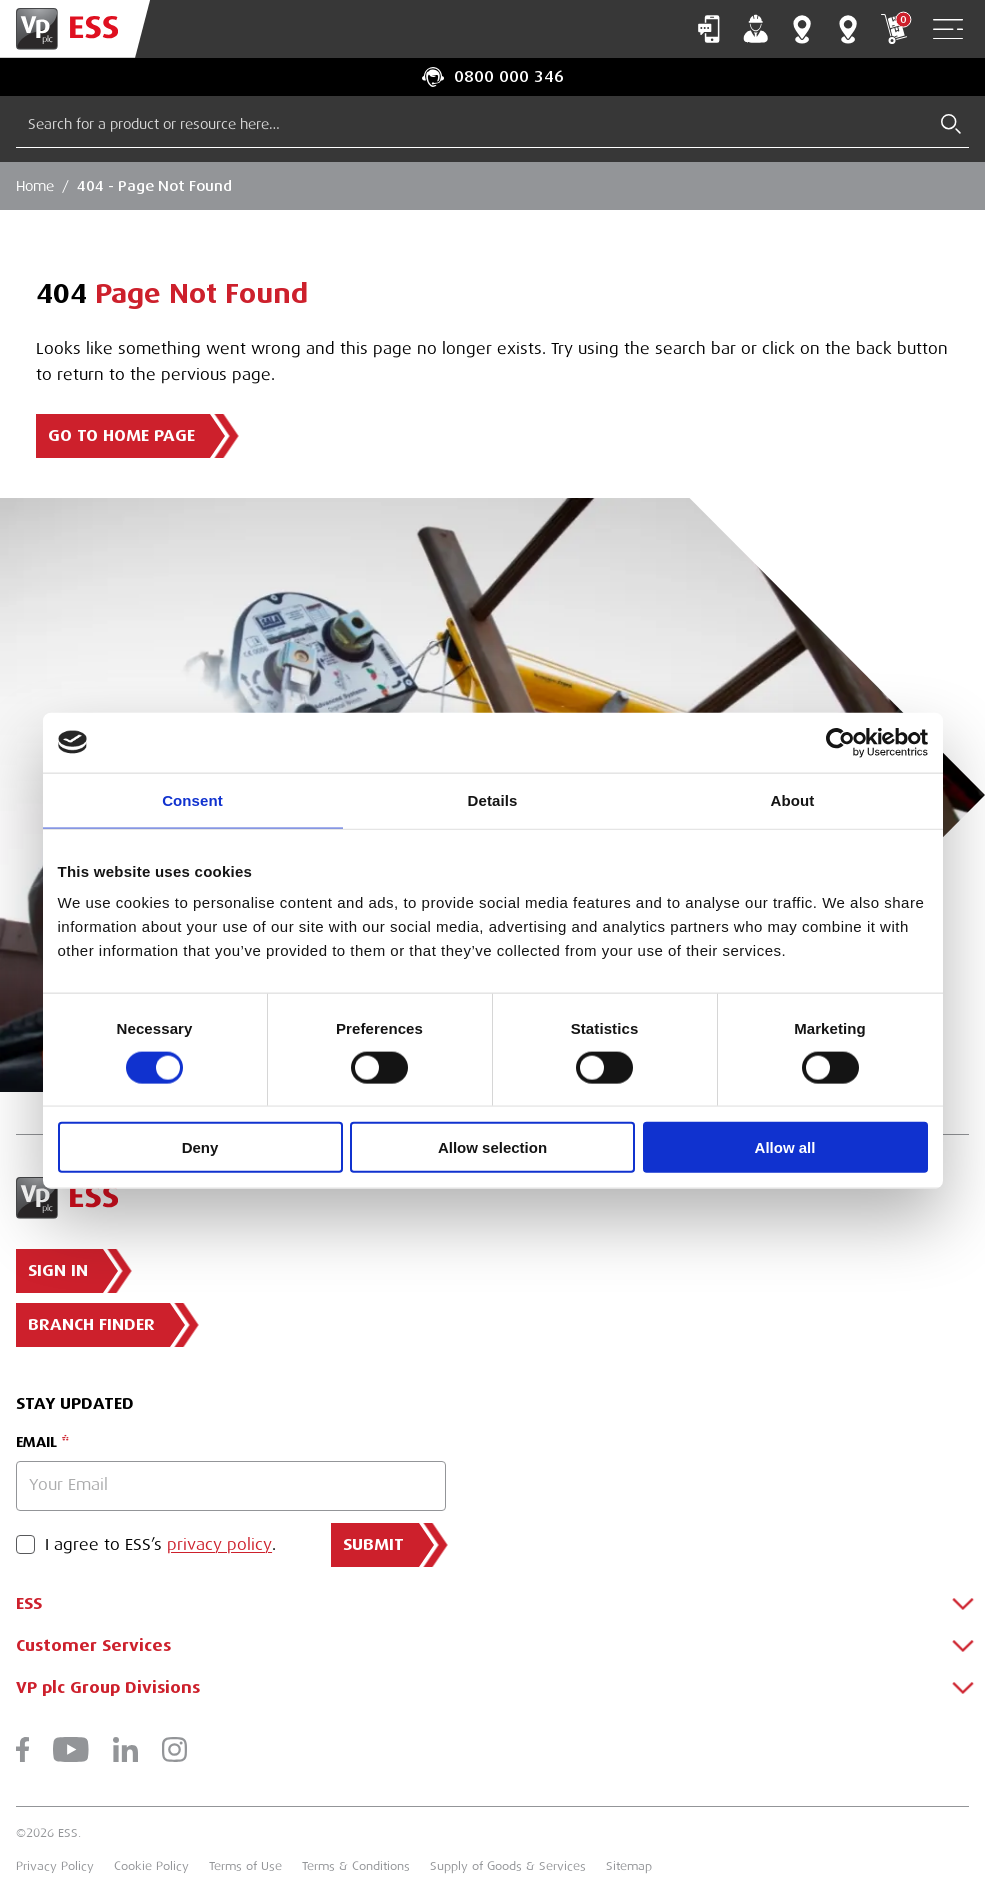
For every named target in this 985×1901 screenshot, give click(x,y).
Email (36, 1442)
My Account (756, 29)
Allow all (785, 1147)
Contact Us (709, 29)
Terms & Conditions (356, 1866)
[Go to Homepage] (75, 29)
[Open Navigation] (948, 29)
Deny (200, 1147)
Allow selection (492, 1147)
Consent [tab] (192, 799)
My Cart (894, 29)
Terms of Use (245, 1866)
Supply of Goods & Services (508, 1866)
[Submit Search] (951, 124)
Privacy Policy (55, 1866)
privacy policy (219, 1545)
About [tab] (793, 799)
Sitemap (629, 1866)
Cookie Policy (151, 1866)
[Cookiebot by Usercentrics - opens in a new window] (840, 742)
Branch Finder (802, 29)
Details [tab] (493, 799)
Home (35, 186)
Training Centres (848, 29)
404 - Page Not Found (154, 186)
